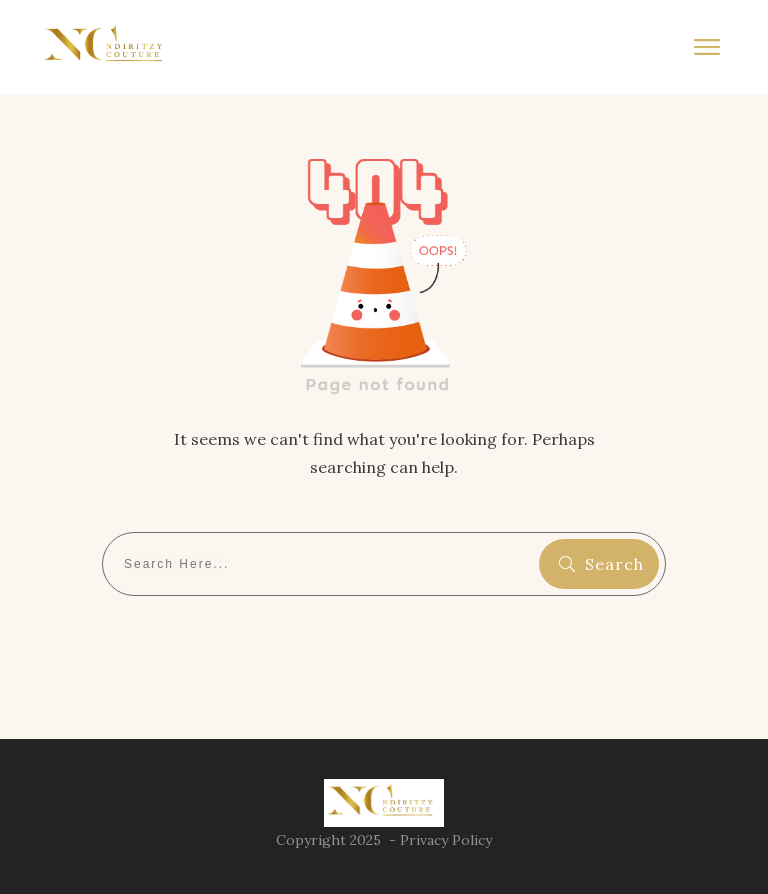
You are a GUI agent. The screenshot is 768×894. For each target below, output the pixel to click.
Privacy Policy (446, 840)
